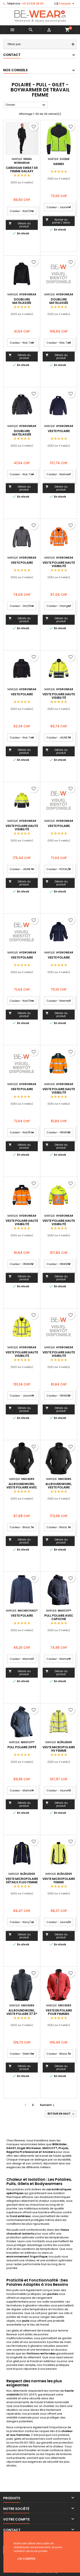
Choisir (26, 105)
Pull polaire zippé (21, 1747)
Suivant (47, 2105)
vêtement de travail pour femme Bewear (37, 2332)
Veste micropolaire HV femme (58, 1749)
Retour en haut (61, 2114)
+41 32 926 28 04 (32, 3)
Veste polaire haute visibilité (58, 564)
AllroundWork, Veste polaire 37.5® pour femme (21, 2013)
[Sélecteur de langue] (64, 3)
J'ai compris (26, 2558)
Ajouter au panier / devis (57, 221)
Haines (58, 164)
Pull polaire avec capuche (58, 1617)
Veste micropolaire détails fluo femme (22, 1880)
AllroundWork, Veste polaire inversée (58, 1487)
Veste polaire (59, 431)
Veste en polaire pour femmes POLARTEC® (59, 2013)
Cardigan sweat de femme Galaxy (22, 169)
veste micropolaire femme (58, 1880)
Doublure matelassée (21, 301)
